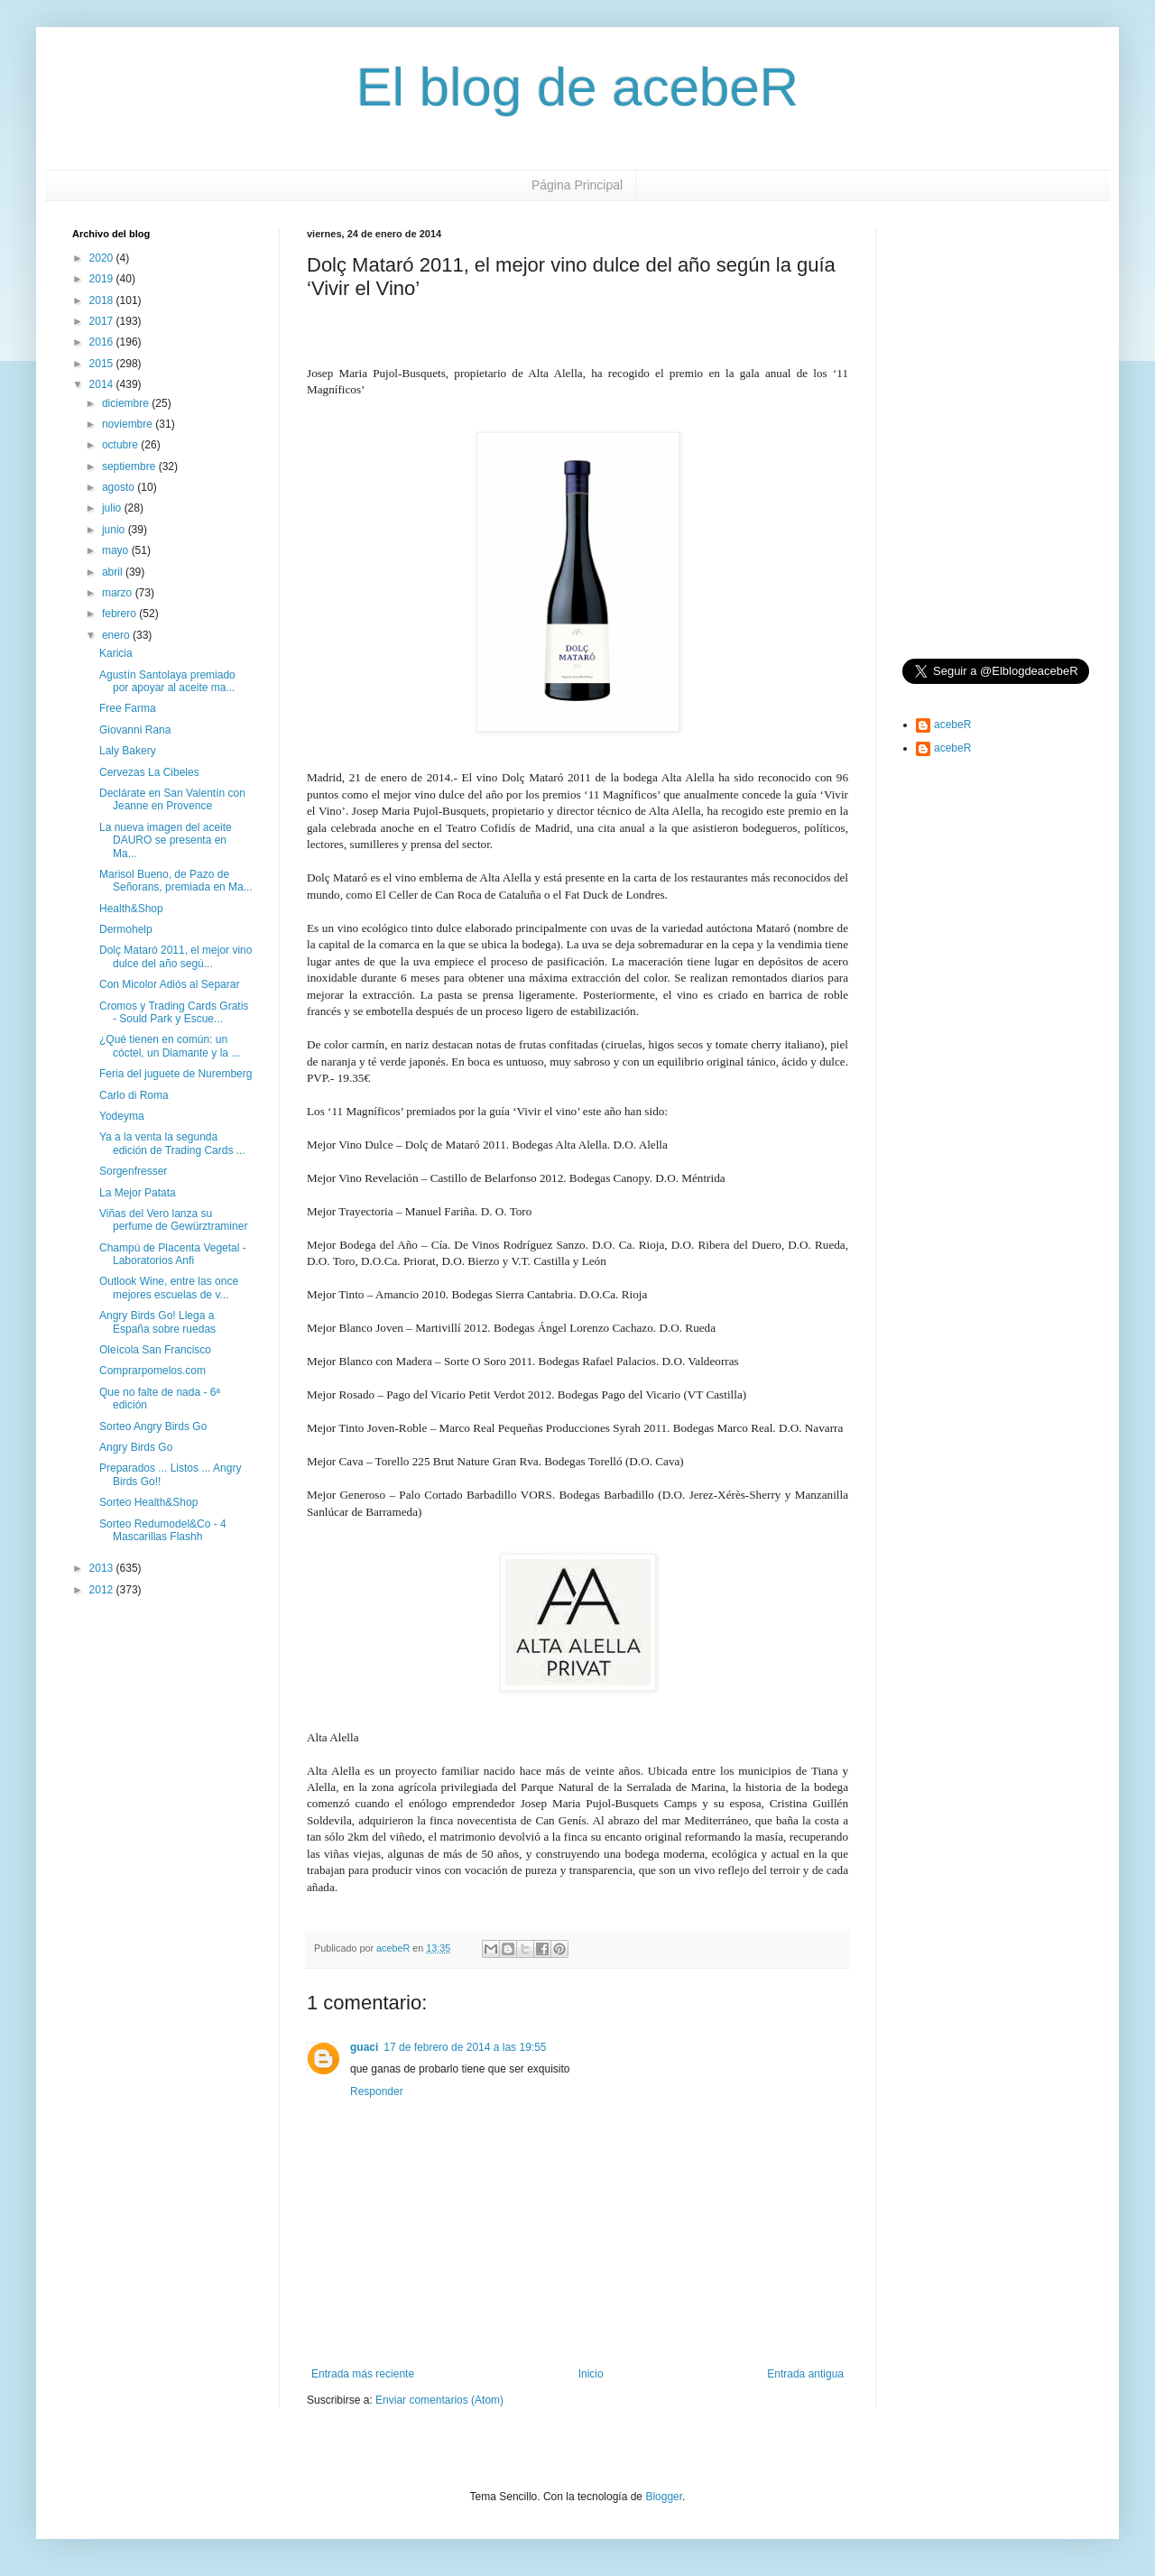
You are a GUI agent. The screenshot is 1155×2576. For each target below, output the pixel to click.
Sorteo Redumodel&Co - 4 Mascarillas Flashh (162, 1530)
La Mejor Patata (137, 1192)
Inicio (591, 2374)
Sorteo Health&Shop (148, 1502)
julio (113, 508)
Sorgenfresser (133, 1171)
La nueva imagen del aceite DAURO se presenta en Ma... (165, 840)
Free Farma (127, 708)
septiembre (130, 466)
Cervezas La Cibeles (149, 772)
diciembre (127, 403)
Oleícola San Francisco (155, 1349)
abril (113, 572)
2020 (102, 258)
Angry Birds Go (135, 1447)
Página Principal (577, 185)
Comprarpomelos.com (152, 1370)
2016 (102, 342)
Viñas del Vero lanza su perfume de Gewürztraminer (173, 1220)
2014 (102, 384)
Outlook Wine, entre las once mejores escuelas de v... (168, 1287)
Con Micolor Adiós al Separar (169, 984)
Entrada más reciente (362, 2374)
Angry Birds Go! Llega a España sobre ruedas (157, 1321)
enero (117, 635)
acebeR (952, 724)
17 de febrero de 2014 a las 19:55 (464, 2047)
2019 (102, 278)
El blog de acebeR (577, 87)
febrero (120, 613)
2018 (102, 300)
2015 (102, 363)
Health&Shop (131, 908)
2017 (102, 321)
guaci (364, 2047)
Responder (376, 2091)
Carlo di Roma (134, 1095)
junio (115, 529)
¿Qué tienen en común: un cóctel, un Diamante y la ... (169, 1045)
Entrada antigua (805, 2374)
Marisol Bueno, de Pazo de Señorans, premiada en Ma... (176, 880)
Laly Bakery (127, 750)
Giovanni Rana (135, 730)
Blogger (663, 2496)
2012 (102, 1589)
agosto (119, 487)
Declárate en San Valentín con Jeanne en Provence (172, 799)
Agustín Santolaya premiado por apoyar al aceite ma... (167, 681)
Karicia (116, 653)
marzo (118, 592)
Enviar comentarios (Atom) (439, 2400)
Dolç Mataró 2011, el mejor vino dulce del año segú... (175, 956)
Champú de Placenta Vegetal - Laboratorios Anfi (172, 1254)
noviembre (128, 424)
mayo (117, 550)
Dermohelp (125, 929)
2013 (102, 1568)
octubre (121, 445)
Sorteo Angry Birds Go (153, 1426)
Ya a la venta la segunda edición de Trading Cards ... (172, 1143)
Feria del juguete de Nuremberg (175, 1073)
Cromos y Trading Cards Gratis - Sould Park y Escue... (173, 1012)
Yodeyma (121, 1116)
